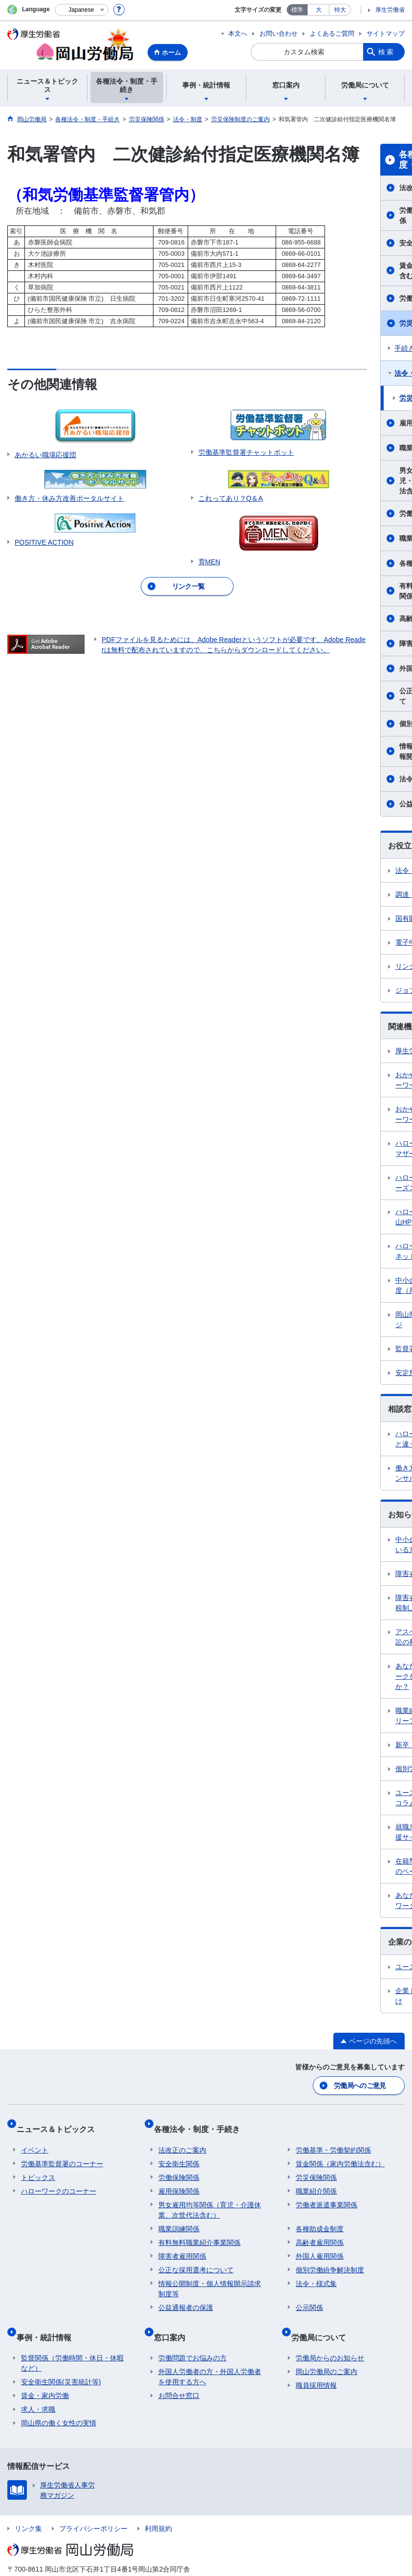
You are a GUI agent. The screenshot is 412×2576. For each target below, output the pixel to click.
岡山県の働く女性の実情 (58, 2402)
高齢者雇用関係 (320, 2231)
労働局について (323, 2321)
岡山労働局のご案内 (326, 2351)
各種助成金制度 (320, 2217)
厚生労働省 (390, 9)
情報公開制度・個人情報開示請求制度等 (209, 2277)
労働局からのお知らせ (330, 2337)
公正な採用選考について (196, 2259)
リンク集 (28, 2508)
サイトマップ (386, 33)
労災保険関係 (316, 2166)
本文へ (237, 33)
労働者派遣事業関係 (326, 2194)
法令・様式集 (316, 2272)
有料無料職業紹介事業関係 (199, 2231)
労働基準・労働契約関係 (333, 2139)
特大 (340, 9)
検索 (386, 52)
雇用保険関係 (178, 2180)
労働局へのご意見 (361, 2084)
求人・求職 (38, 2389)
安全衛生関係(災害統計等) (61, 2361)
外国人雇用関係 (320, 2245)
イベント (34, 2139)
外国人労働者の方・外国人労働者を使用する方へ (209, 2356)
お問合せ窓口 (178, 2375)
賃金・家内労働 (45, 2375)
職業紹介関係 (316, 2180)
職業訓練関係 (178, 2217)
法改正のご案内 (182, 2139)
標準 (297, 9)
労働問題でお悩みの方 (192, 2337)
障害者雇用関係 (182, 2245)
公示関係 (309, 2296)
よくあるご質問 (332, 33)
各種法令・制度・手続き (201, 2122)
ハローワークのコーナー (58, 2180)
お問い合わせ (279, 33)
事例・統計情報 (48, 2321)
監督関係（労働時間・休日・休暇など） (72, 2342)
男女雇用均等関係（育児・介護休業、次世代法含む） (209, 2199)
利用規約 (158, 2508)
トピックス (38, 2166)
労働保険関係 (178, 2166)
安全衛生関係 (178, 2152)
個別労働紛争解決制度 (330, 2259)
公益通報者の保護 (185, 2296)
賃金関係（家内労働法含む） (340, 2152)
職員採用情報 (316, 2365)
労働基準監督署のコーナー (62, 2152)
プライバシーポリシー (93, 2508)
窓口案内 (174, 2321)
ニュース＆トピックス (60, 2122)
